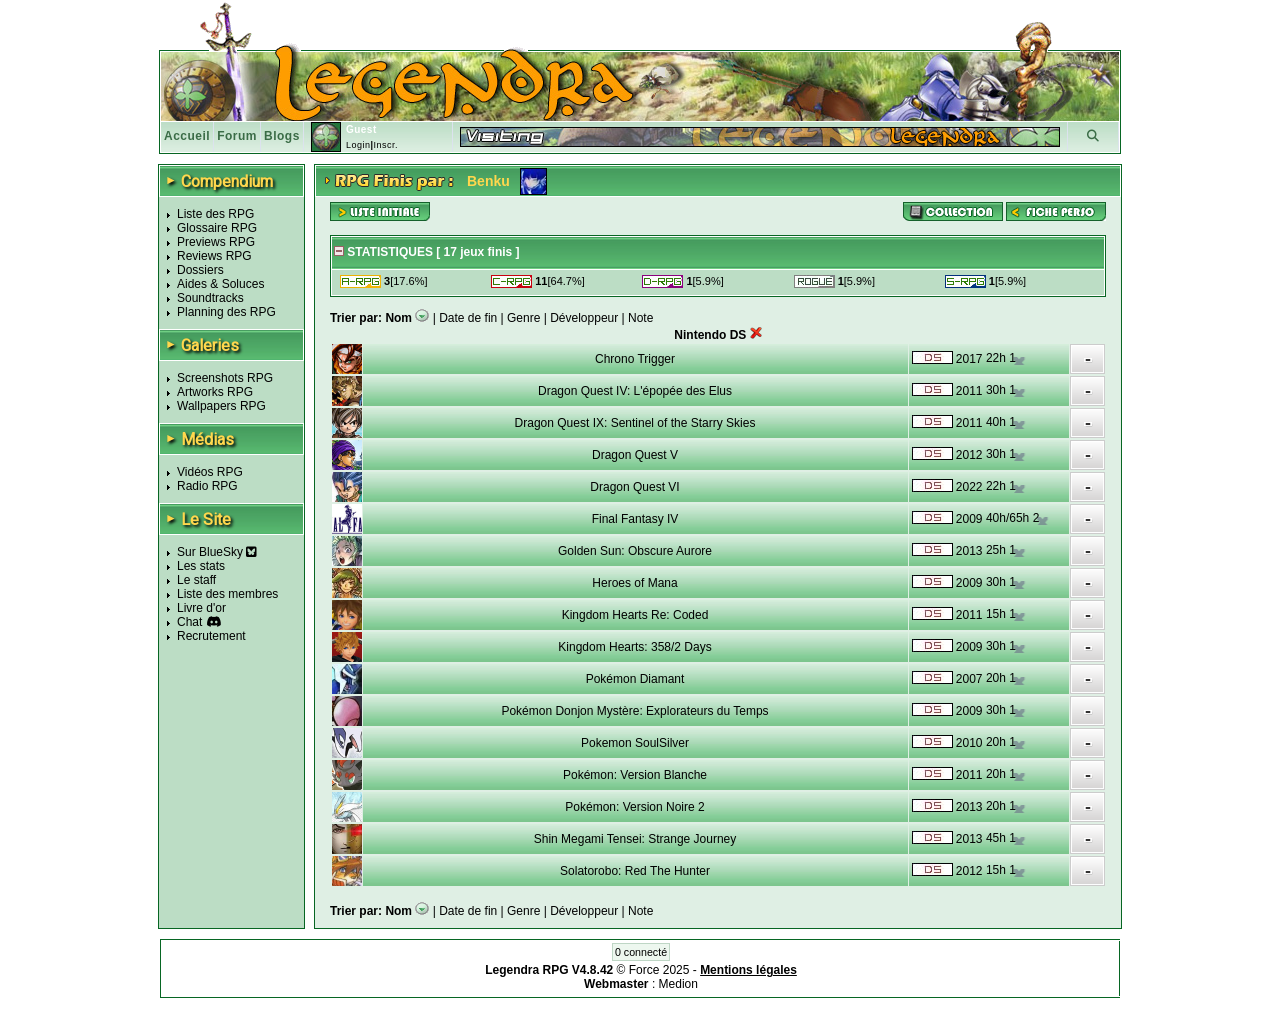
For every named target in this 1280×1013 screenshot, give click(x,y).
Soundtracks (210, 298)
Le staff (196, 580)
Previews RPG (216, 242)
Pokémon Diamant (635, 679)
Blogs (282, 136)
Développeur (584, 318)
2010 (969, 743)
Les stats (201, 566)
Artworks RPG (215, 392)
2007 (969, 679)
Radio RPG (207, 486)
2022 (969, 487)
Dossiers (200, 270)
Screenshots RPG (225, 378)
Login (358, 145)
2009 (969, 519)
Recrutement (211, 636)
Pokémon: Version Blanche (635, 775)
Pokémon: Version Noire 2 (634, 807)
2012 (969, 455)
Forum (237, 136)
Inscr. (385, 145)
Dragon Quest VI (634, 487)
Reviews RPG (214, 256)
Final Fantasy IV (635, 519)
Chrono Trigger (635, 359)
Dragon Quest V (635, 455)
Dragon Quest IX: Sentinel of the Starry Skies (635, 423)
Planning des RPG (226, 312)
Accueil (187, 136)
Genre (523, 318)
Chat (189, 622)
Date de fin (468, 318)
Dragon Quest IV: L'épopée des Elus (635, 391)
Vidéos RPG (210, 472)
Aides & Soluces (220, 284)
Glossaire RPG (217, 228)
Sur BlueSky (217, 552)
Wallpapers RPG (221, 406)
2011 (969, 391)
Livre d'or (201, 608)
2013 (969, 551)
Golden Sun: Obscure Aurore (635, 551)
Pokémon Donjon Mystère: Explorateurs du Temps (634, 711)
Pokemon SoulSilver (635, 743)
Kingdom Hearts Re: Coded (635, 615)
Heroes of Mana (634, 583)
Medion (678, 984)
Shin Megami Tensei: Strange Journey (635, 839)
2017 (969, 359)
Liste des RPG (215, 214)
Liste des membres (227, 594)
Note (640, 318)
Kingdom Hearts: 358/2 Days (634, 647)
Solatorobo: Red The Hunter (635, 871)
